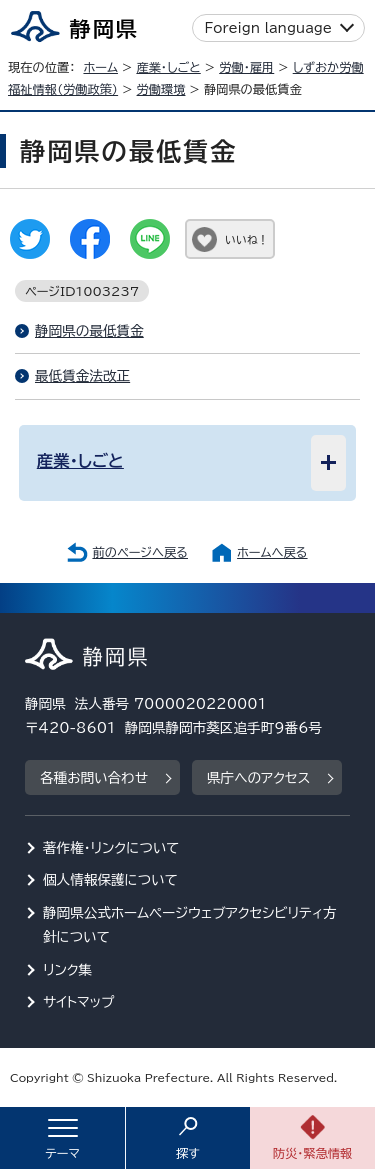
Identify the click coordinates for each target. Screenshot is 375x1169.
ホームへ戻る (272, 552)
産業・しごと (168, 67)
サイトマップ (79, 1002)
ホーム (100, 67)
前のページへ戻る (140, 552)
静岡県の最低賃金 (89, 331)
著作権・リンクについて (111, 848)
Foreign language (268, 28)
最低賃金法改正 (82, 376)
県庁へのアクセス (258, 778)
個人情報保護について (110, 880)
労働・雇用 (246, 67)
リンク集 (67, 970)
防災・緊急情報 (313, 1153)
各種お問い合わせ (94, 778)
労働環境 (161, 89)
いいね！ (246, 239)
